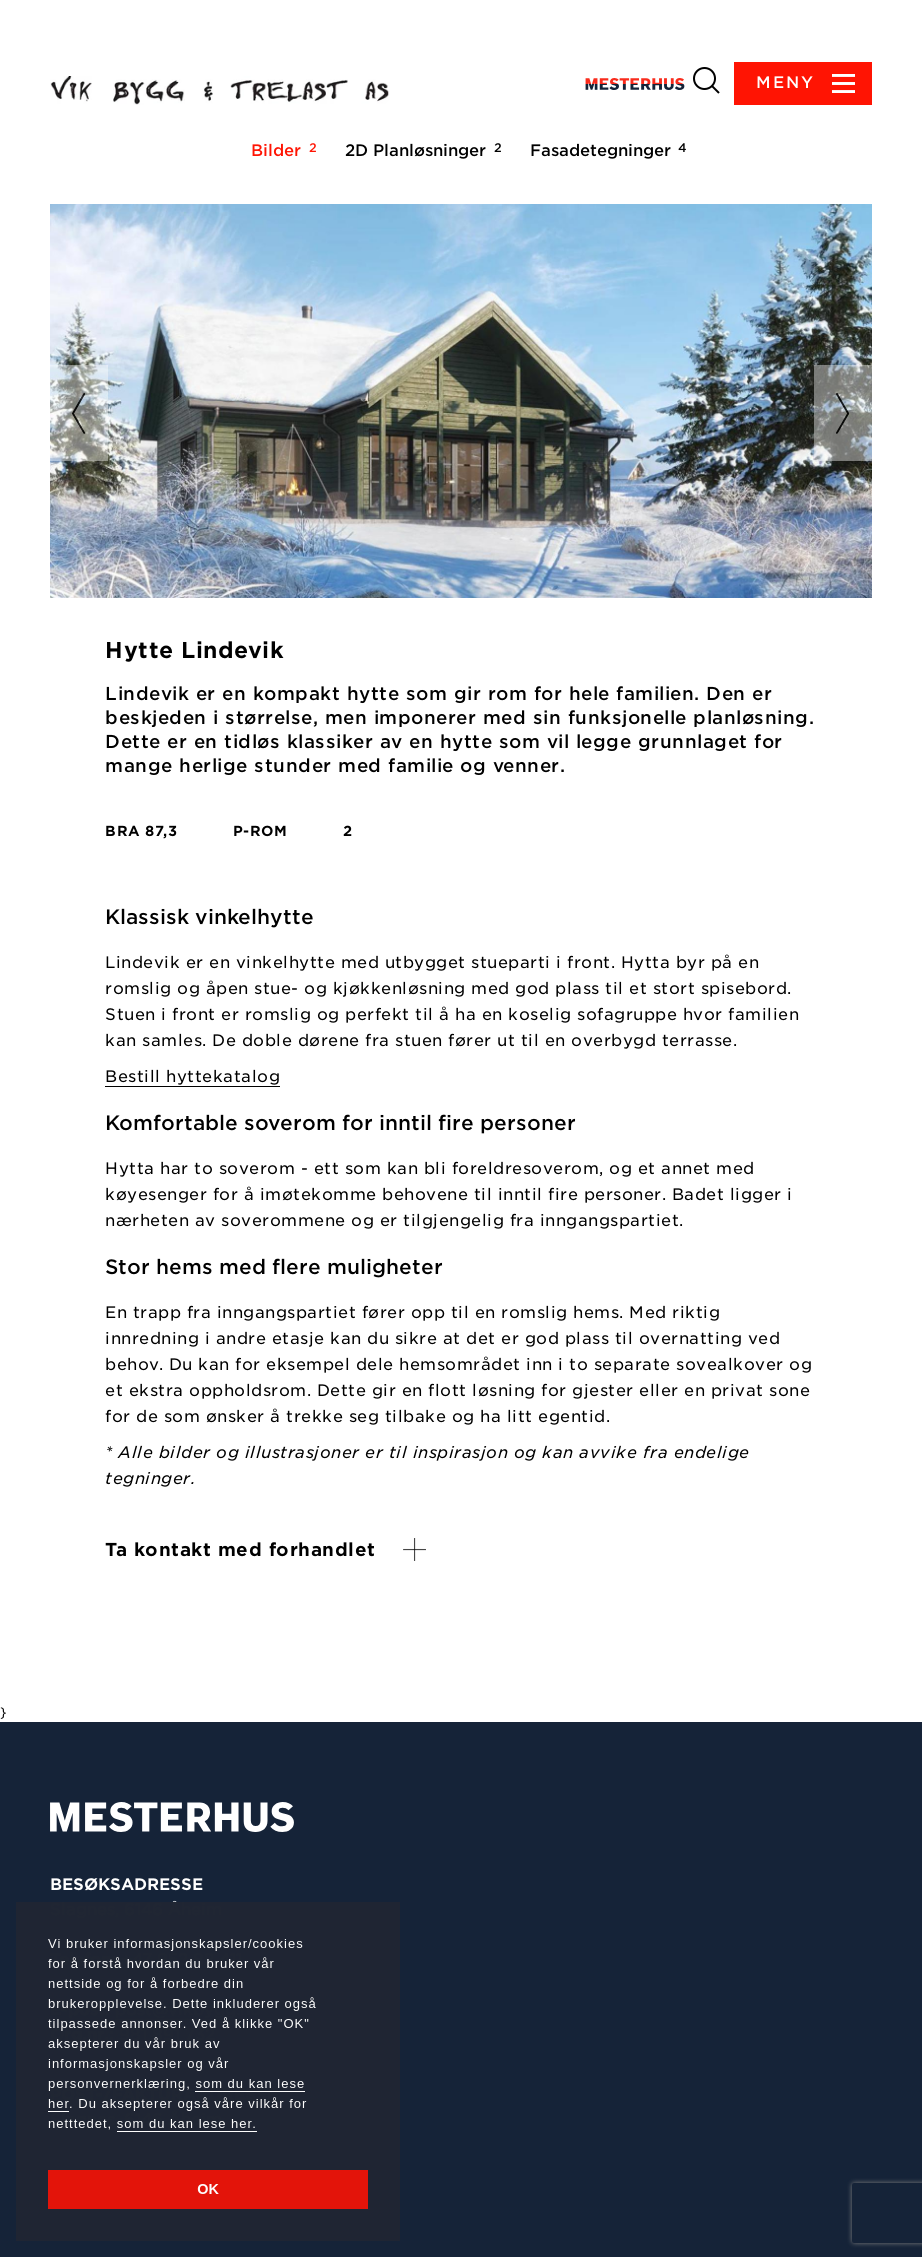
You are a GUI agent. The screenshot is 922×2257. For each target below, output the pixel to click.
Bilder (281, 150)
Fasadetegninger (605, 150)
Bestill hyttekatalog (192, 1076)
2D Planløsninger (420, 150)
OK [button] (208, 2189)
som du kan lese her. (187, 2123)
